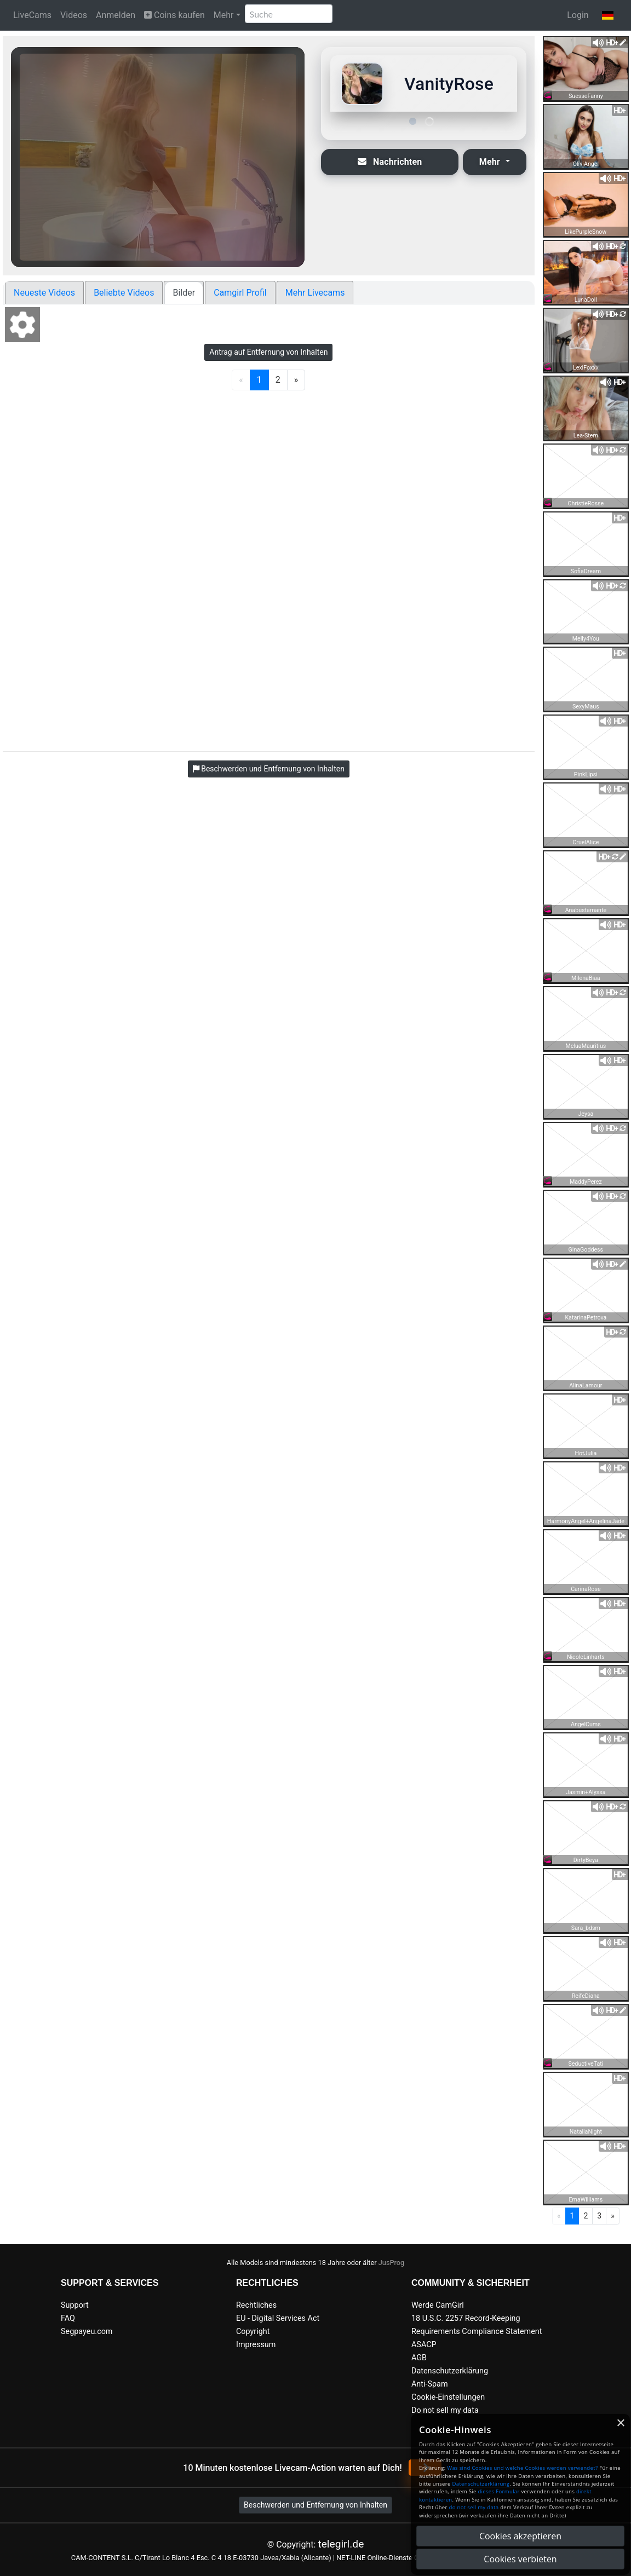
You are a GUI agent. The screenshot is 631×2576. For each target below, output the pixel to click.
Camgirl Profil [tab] (240, 292)
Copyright (252, 2331)
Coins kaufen (174, 15)
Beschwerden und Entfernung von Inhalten (315, 2504)
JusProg (391, 2262)
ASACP (424, 2344)
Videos (73, 15)
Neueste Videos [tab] (44, 292)
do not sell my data (474, 2507)
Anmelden (115, 15)
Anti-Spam (429, 2384)
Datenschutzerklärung (449, 2371)
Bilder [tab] (184, 292)
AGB (419, 2357)
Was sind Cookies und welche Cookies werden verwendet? (522, 2467)
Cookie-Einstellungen (448, 2397)
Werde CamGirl (437, 2305)
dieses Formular (498, 2491)
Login (577, 15)
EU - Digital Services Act (277, 2318)
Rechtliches (256, 2305)
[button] (608, 15)
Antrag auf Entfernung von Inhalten (268, 352)
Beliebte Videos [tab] (124, 292)
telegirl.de (341, 2544)
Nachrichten (390, 162)
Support (75, 2305)
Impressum (256, 2344)
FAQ (68, 2318)
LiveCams (32, 15)
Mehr (224, 15)
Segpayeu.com (87, 2331)
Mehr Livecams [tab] (315, 292)
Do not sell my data (445, 2410)
